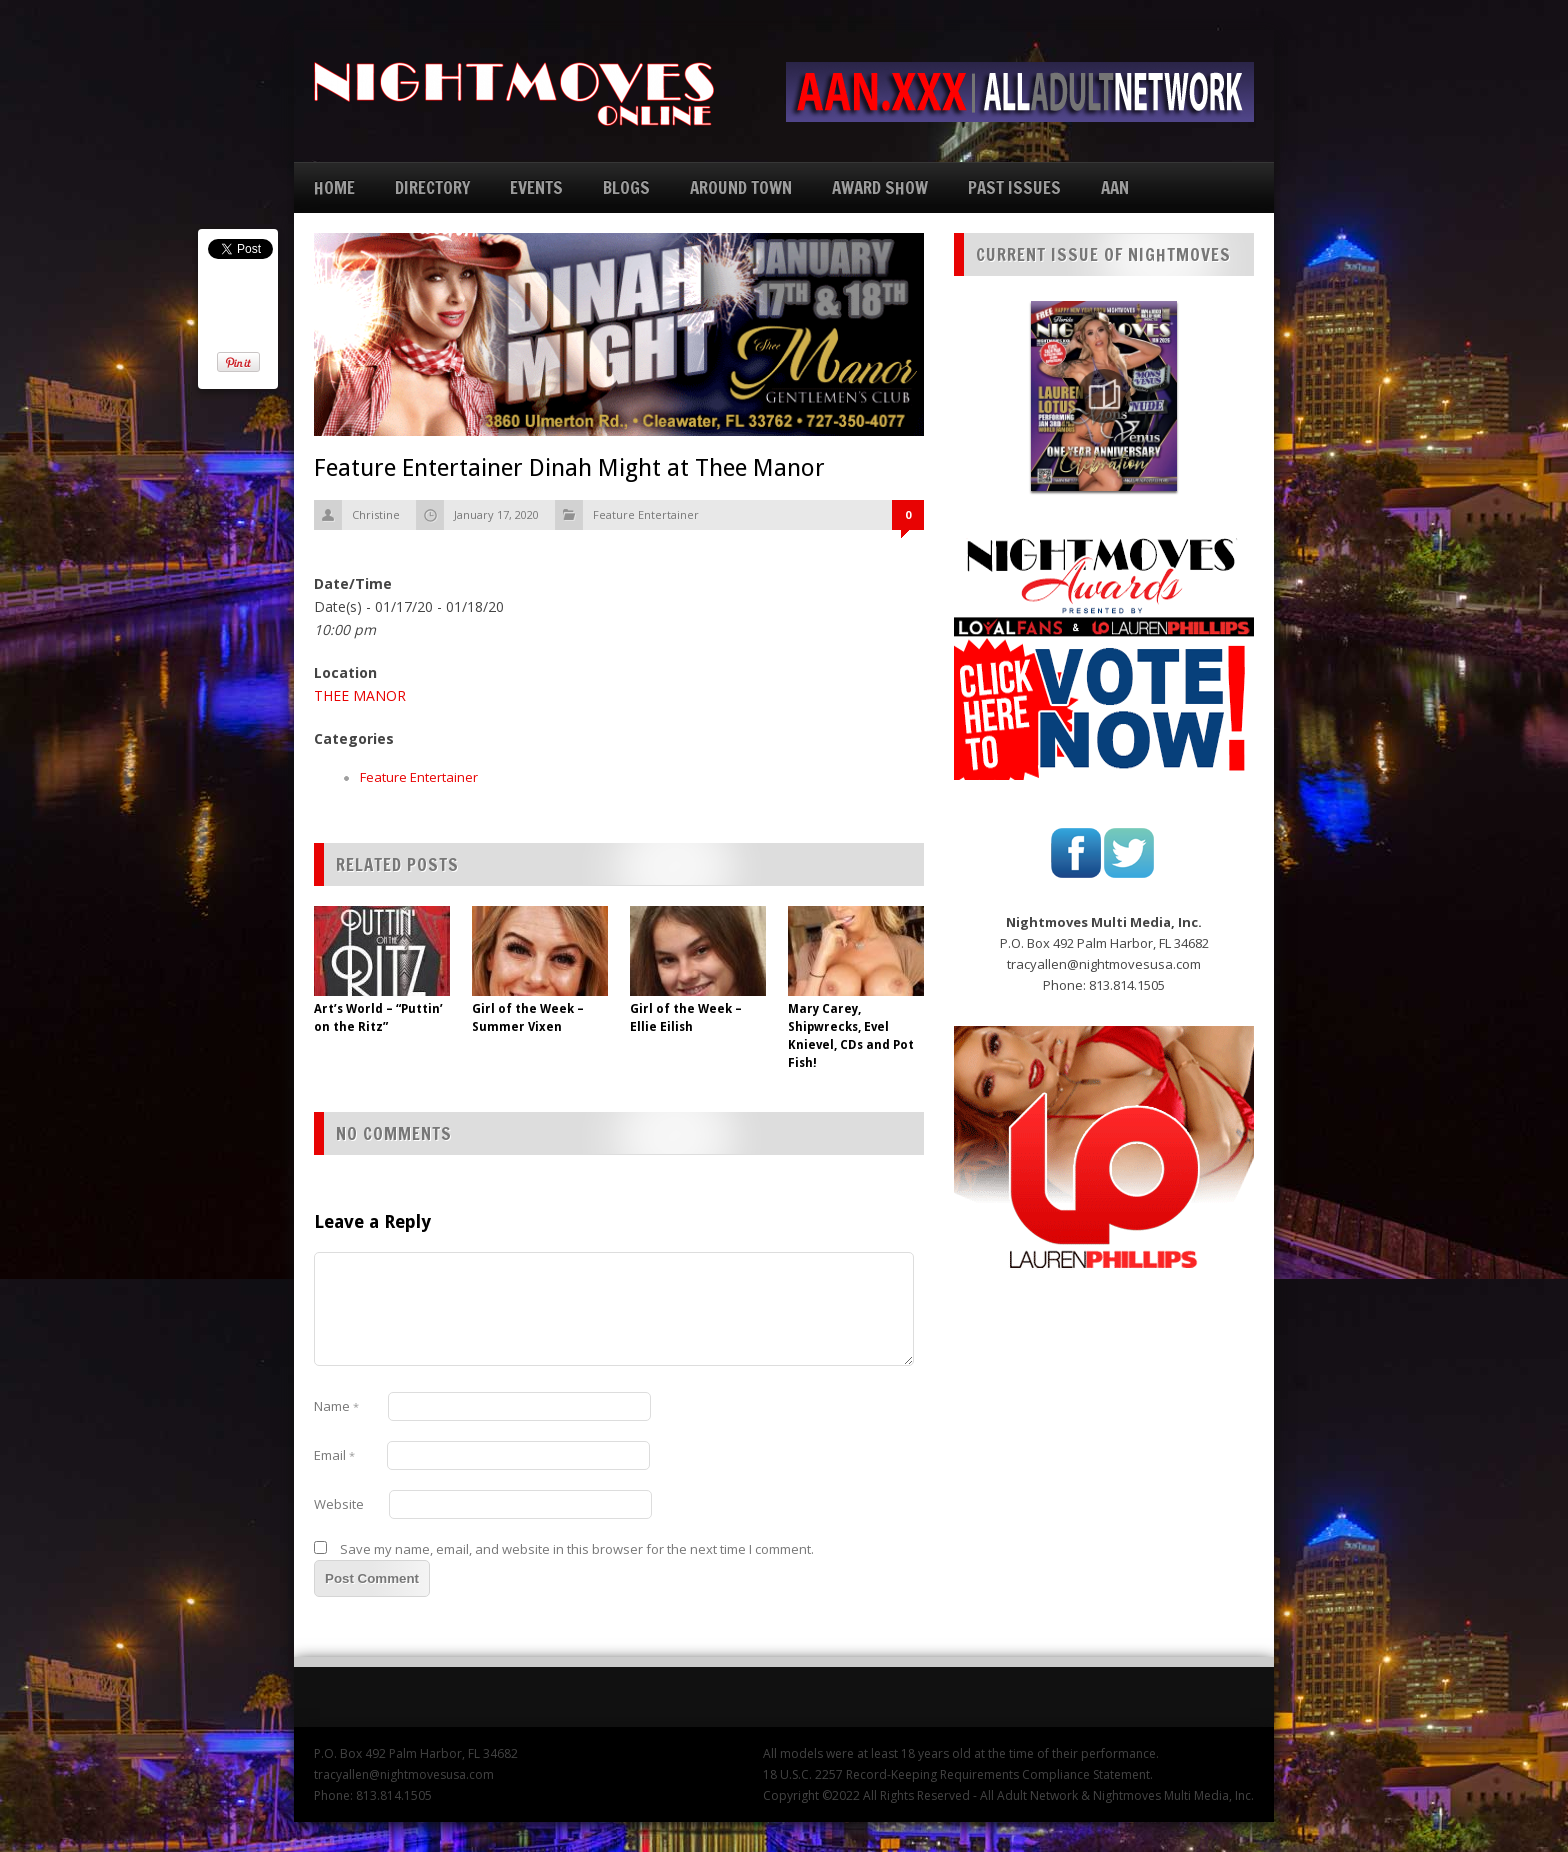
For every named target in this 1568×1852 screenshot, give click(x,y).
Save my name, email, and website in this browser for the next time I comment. (577, 1549)
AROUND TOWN (741, 187)
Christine (376, 514)
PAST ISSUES (1014, 187)
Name (336, 1406)
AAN (1115, 187)
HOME (334, 187)
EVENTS (536, 187)
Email (334, 1455)
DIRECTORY (432, 187)
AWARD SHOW (880, 187)
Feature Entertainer (646, 514)
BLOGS (626, 187)
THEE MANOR (360, 695)
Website (339, 1504)
